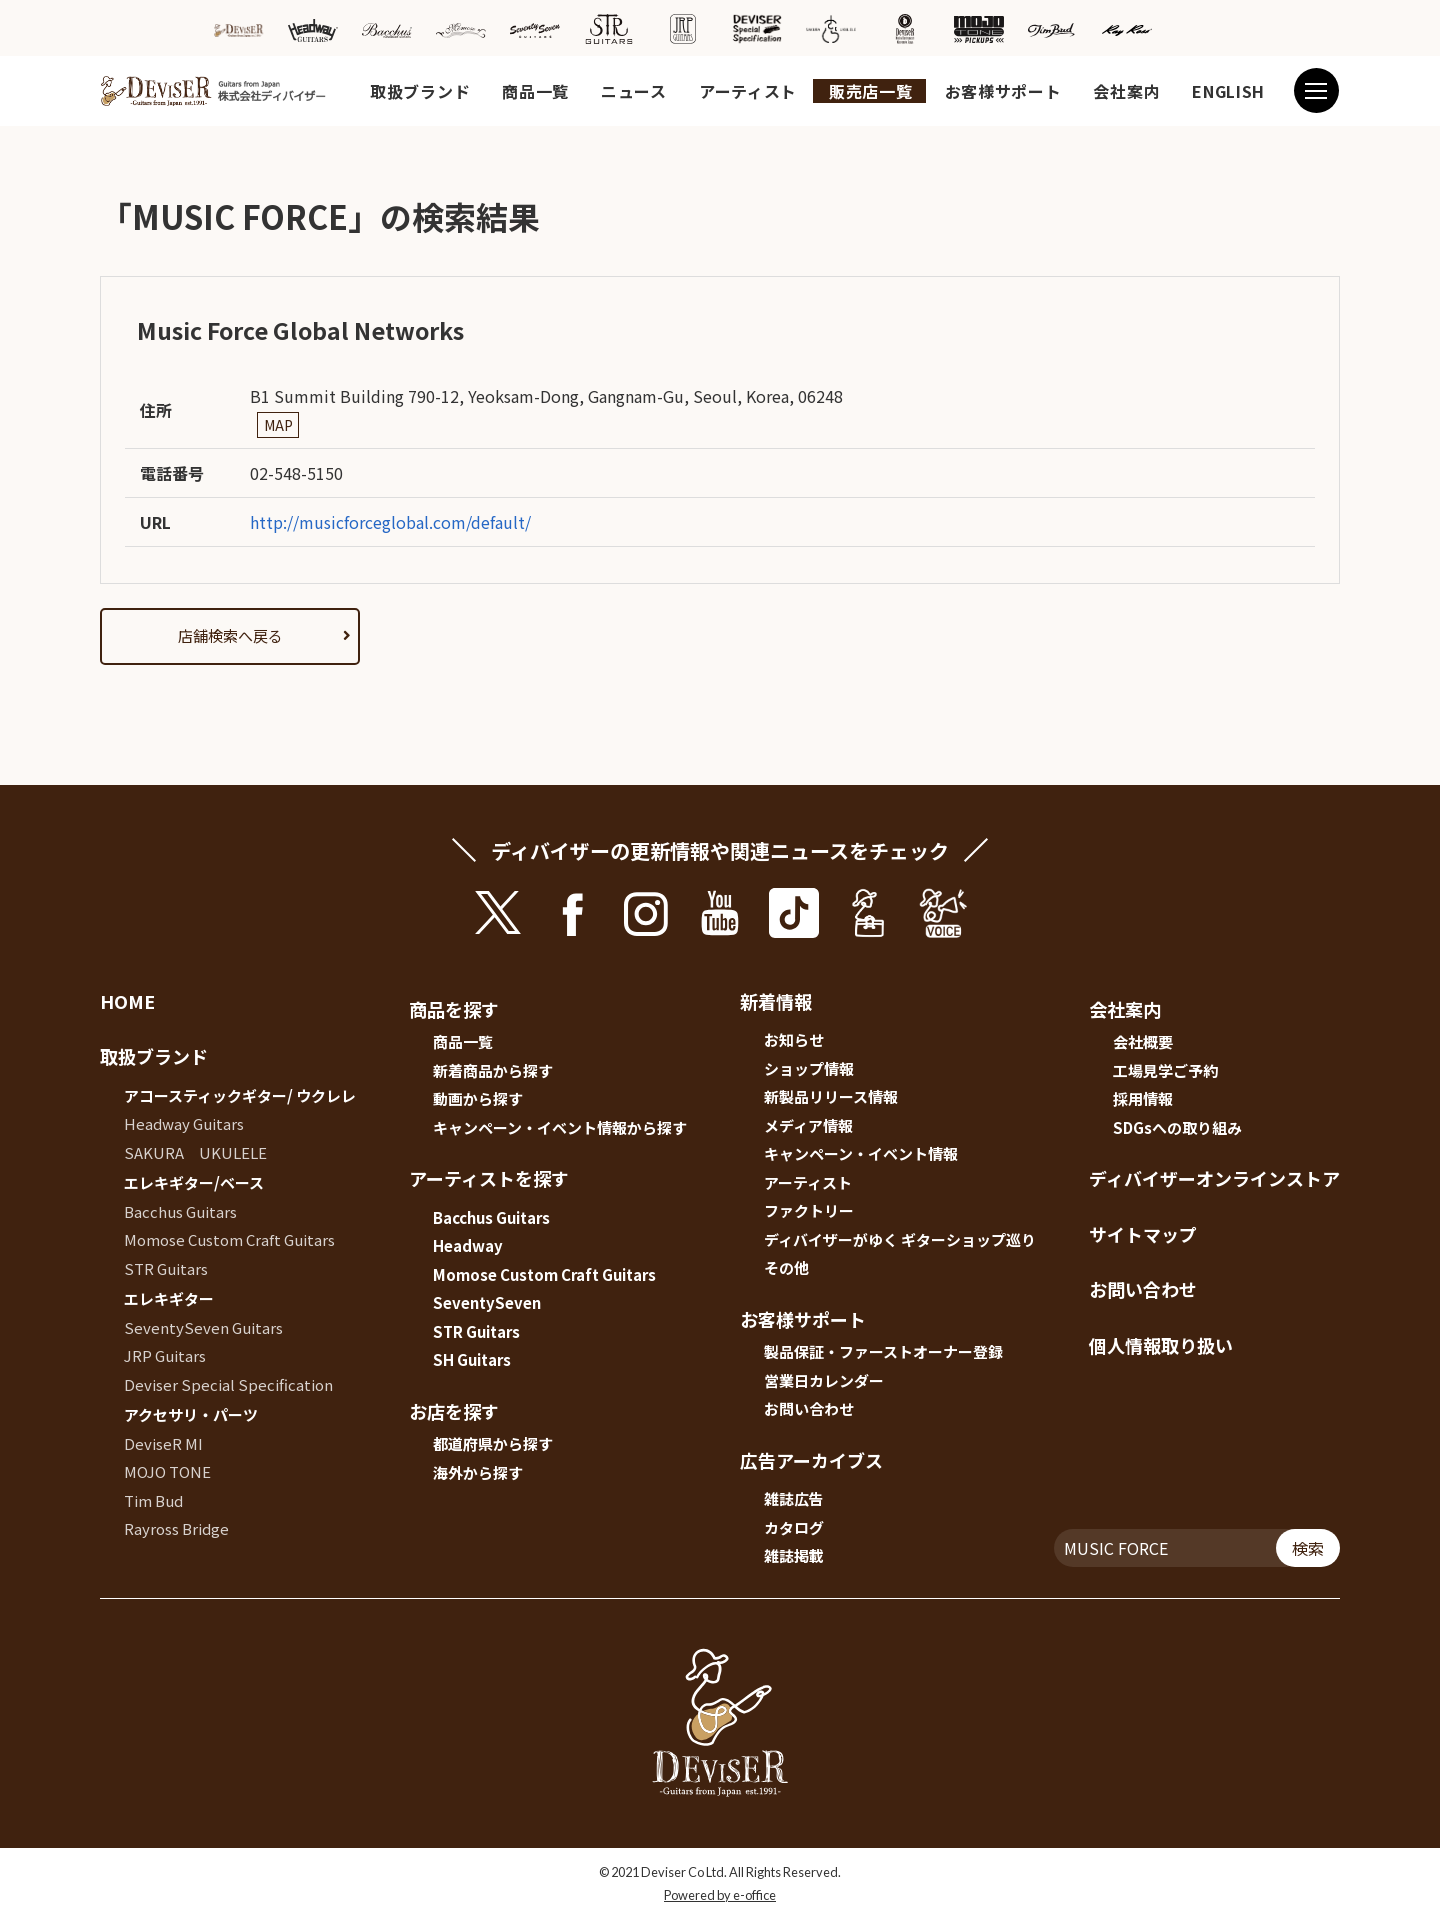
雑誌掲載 (794, 1555)
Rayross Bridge (176, 1528)
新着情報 (776, 1001)
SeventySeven (487, 1302)
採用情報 (1143, 1098)
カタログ (794, 1527)
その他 (786, 1267)
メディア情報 (808, 1125)
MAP (278, 425)
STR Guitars (166, 1268)
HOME (127, 1001)
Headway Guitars (184, 1123)
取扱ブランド (420, 91)
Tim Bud (153, 1500)
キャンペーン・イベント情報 (861, 1153)
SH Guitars (472, 1359)
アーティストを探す (489, 1178)
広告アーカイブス (811, 1460)
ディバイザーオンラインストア (1214, 1178)
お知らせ (794, 1039)
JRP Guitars (165, 1355)
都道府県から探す (493, 1443)
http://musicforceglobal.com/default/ (390, 522)
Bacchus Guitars (180, 1211)
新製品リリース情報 (831, 1096)
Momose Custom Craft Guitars (229, 1239)
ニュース (634, 91)
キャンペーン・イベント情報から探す (560, 1127)
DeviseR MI (163, 1443)
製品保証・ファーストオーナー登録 (883, 1351)
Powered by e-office (720, 1895)
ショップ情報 (809, 1068)
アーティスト (748, 91)
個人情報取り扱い (1161, 1345)
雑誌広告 (794, 1498)
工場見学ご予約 (1165, 1070)
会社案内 (1126, 91)
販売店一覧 (871, 91)
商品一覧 (535, 91)
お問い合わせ (809, 1408)
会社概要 (1143, 1041)
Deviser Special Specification (228, 1384)
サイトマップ (1143, 1234)
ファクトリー (809, 1210)
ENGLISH (1228, 91)
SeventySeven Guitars (203, 1327)
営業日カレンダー (824, 1380)
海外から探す (478, 1472)
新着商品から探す (493, 1070)
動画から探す (478, 1098)
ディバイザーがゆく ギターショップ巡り (900, 1239)
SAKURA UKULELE (195, 1152)
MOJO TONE (167, 1471)
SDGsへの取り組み (1177, 1127)
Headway (468, 1245)
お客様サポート (1003, 91)
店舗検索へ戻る (230, 635)
